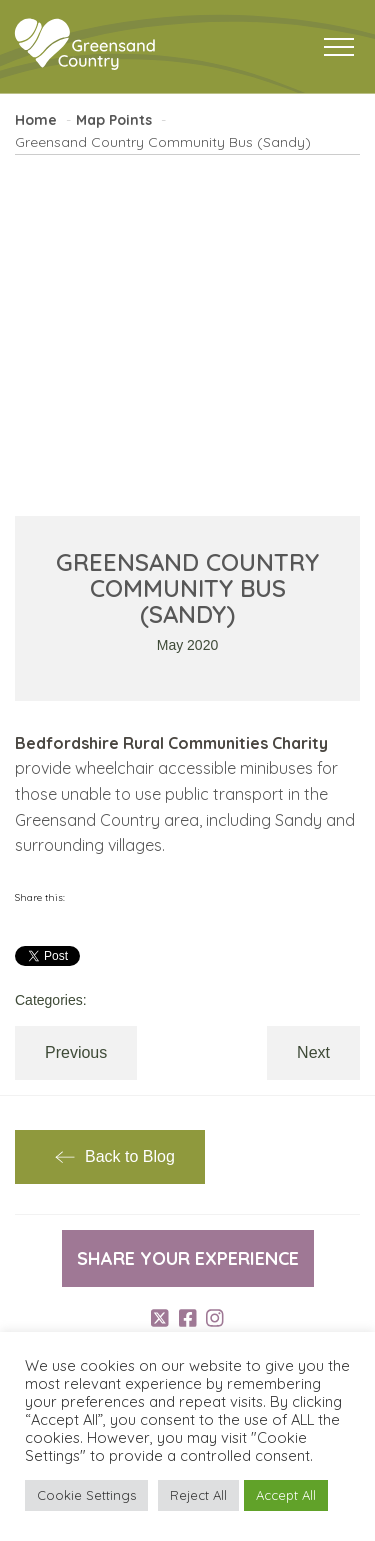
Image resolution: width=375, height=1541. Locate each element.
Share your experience (188, 1258)
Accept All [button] (286, 1495)
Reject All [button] (198, 1495)
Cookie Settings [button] (86, 1495)
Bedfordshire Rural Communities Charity (171, 743)
